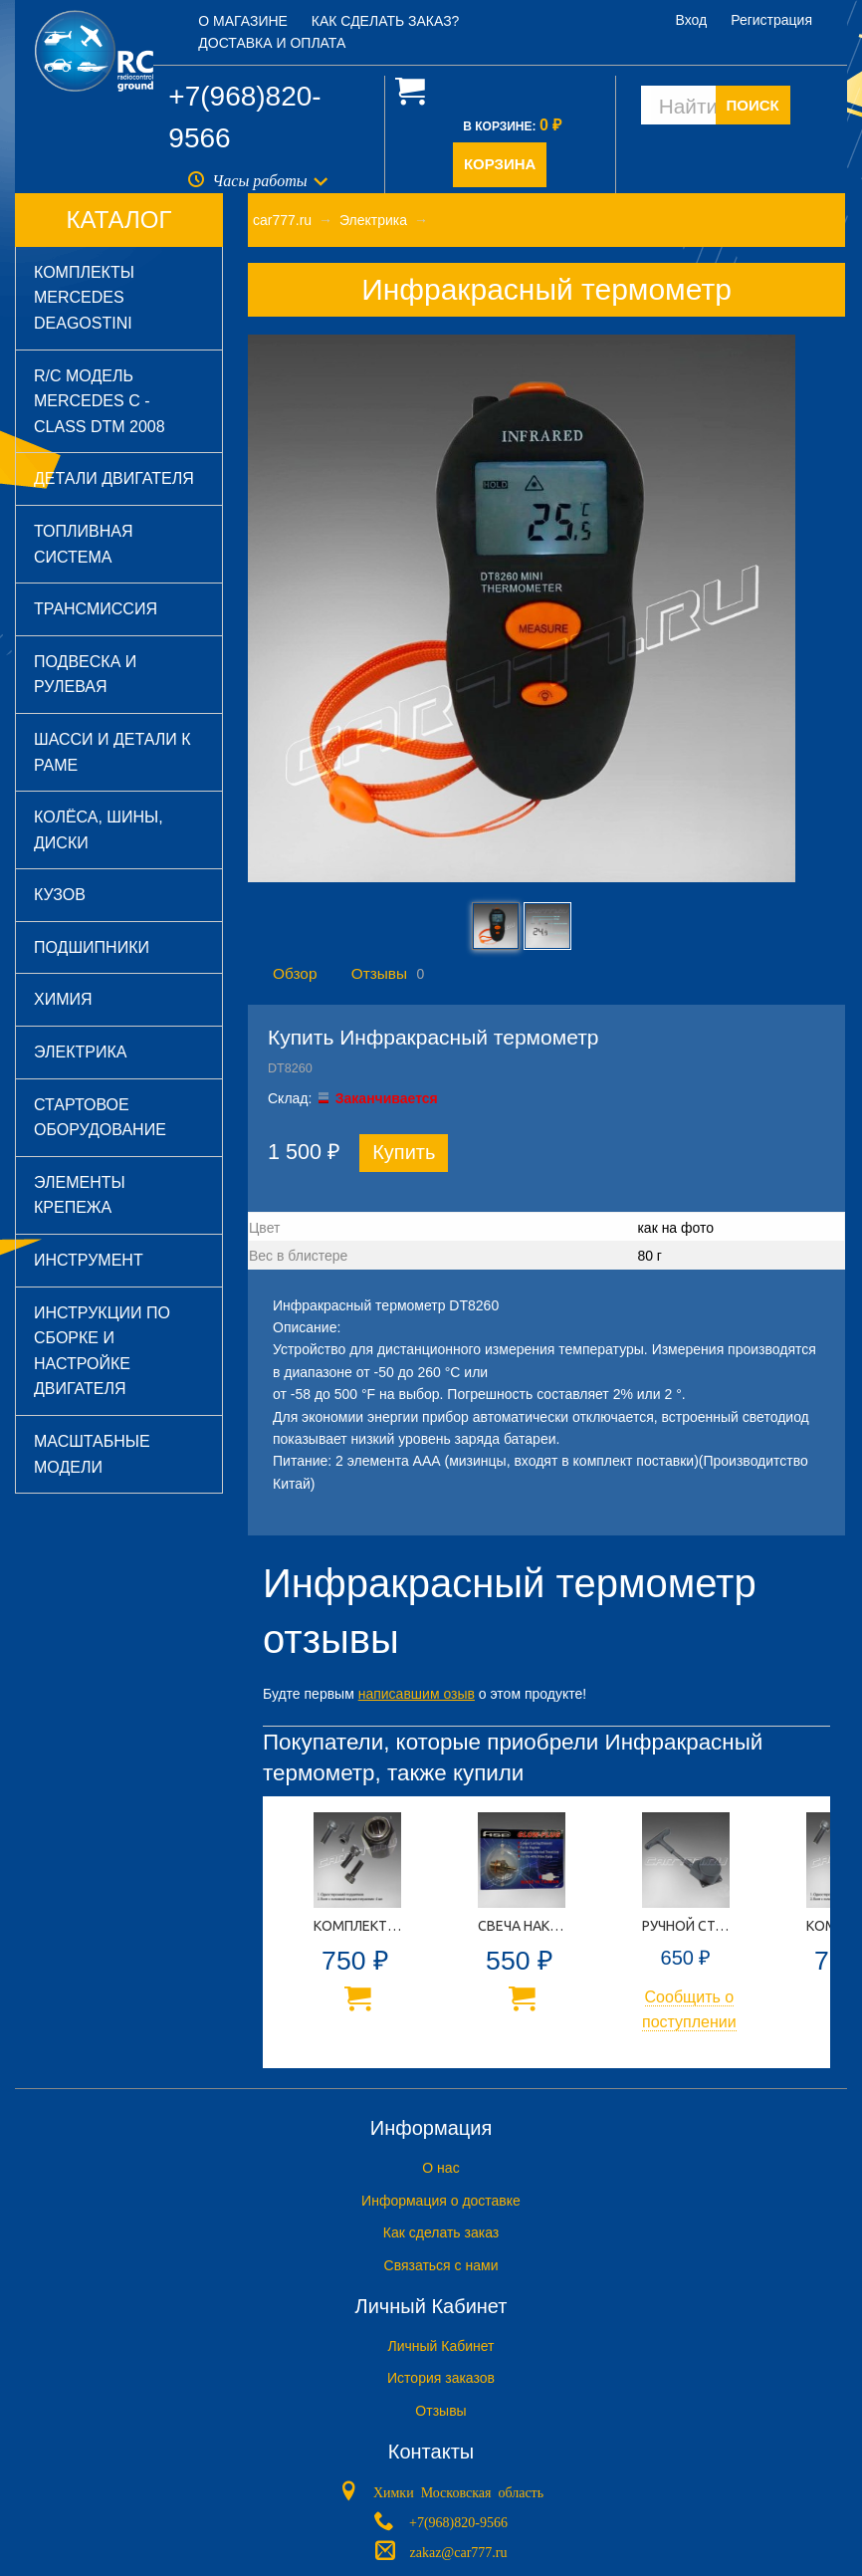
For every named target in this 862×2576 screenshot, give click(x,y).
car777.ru (282, 220)
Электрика (80, 1052)
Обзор (295, 973)
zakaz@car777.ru (459, 2551)
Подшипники (91, 947)
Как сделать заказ (441, 2232)
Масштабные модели (92, 1454)
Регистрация (771, 20)
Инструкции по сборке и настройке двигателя (102, 1351)
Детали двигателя (114, 478)
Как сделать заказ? (386, 21)
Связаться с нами (441, 2265)
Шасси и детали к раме (112, 752)
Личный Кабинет (440, 2346)
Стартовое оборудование (100, 1117)
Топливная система (83, 544)
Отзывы (379, 973)
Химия (63, 999)
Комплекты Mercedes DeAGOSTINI (84, 298)
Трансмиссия (95, 608)
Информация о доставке (441, 2201)
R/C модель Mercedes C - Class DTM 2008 (99, 401)
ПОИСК (753, 105)
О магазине (243, 21)
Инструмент (88, 1260)
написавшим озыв (416, 1694)
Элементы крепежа (79, 1195)
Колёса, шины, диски (98, 830)
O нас (440, 2168)
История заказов (441, 2378)
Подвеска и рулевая (85, 674)
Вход (692, 20)
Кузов (60, 894)
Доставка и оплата (271, 43)
